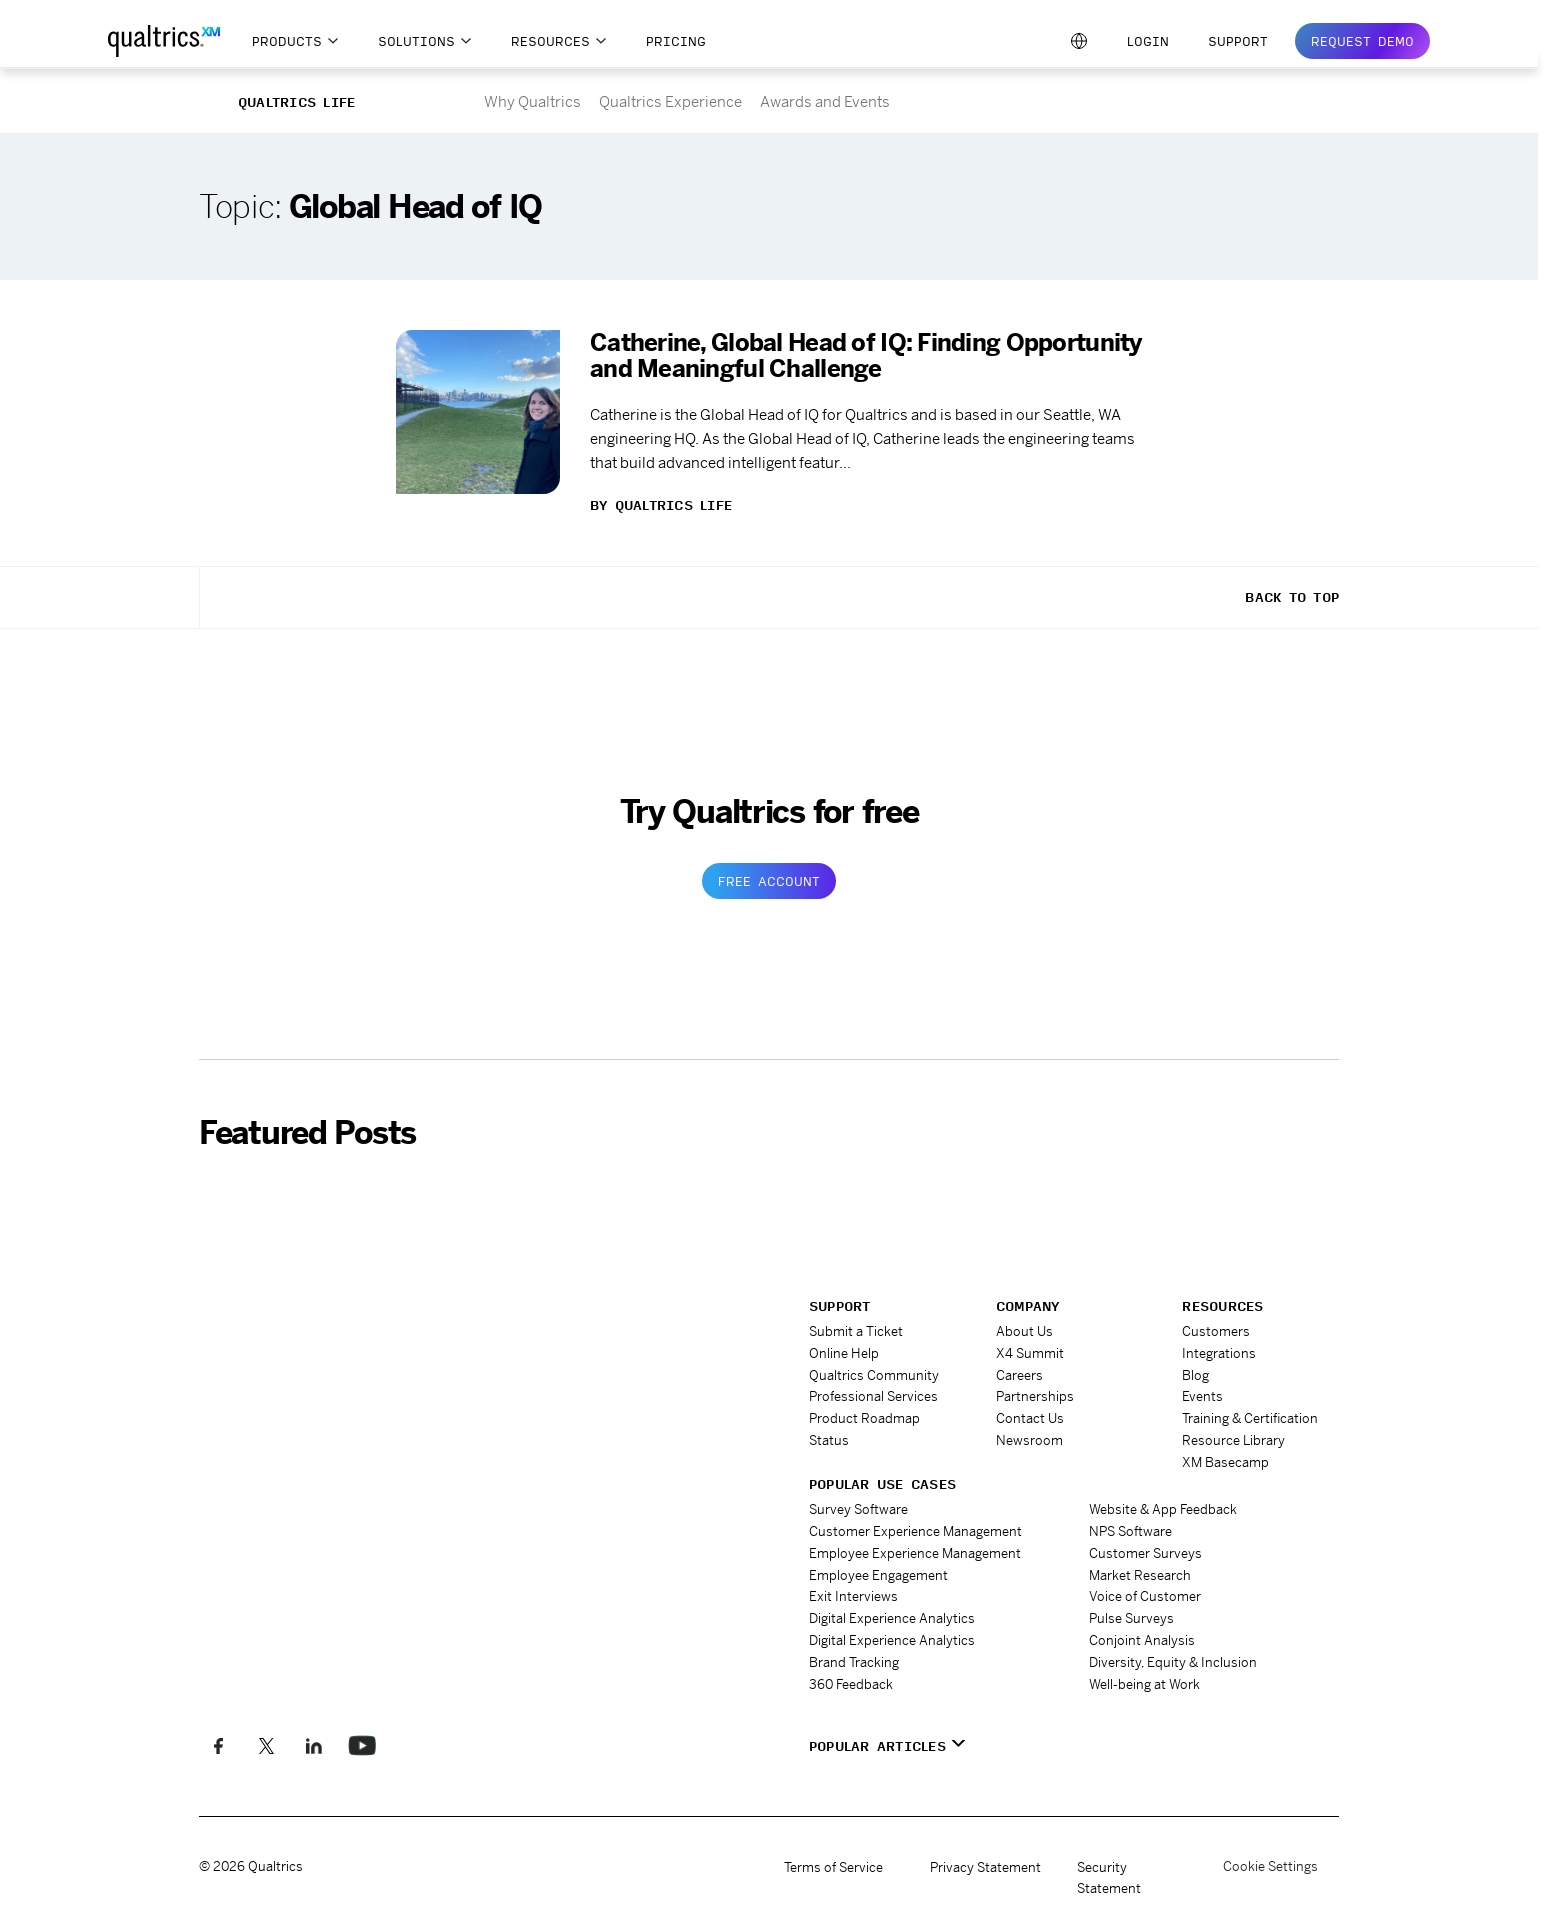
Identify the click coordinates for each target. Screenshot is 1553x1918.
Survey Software (858, 1501)
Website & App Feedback (1163, 1501)
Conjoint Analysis (1142, 1626)
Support (1238, 41)
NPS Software (1130, 1522)
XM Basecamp (1225, 1455)
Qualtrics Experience (670, 101)
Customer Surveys (1145, 1543)
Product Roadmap (864, 1413)
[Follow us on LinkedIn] (312, 1745)
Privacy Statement (985, 1865)
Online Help (844, 1351)
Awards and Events (825, 101)
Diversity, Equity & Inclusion (1173, 1647)
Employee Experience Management (915, 1543)
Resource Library (1233, 1434)
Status (829, 1434)
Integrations (1219, 1351)
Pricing (676, 41)
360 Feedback (851, 1668)
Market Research (1140, 1564)
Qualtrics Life (296, 102)
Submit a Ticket (856, 1330)
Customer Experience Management (915, 1522)
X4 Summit (1030, 1351)
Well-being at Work (1144, 1668)
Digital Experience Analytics (892, 1605)
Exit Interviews (853, 1584)
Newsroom (1029, 1434)
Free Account (769, 881)
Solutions (416, 41)
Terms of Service (833, 1865)
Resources (550, 41)
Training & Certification (1250, 1413)
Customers (1216, 1330)
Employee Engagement (878, 1564)
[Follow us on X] (265, 1745)
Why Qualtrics (532, 101)
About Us (1024, 1330)
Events (1202, 1392)
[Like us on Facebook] (218, 1745)
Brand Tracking (854, 1647)
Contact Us (1030, 1413)
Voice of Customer (1145, 1584)
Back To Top (1292, 597)
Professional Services (873, 1392)
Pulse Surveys (1131, 1605)
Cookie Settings (1270, 1866)
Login (1148, 41)
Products (287, 41)
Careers (1019, 1372)
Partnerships (1035, 1392)
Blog (1195, 1372)
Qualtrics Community (874, 1372)
